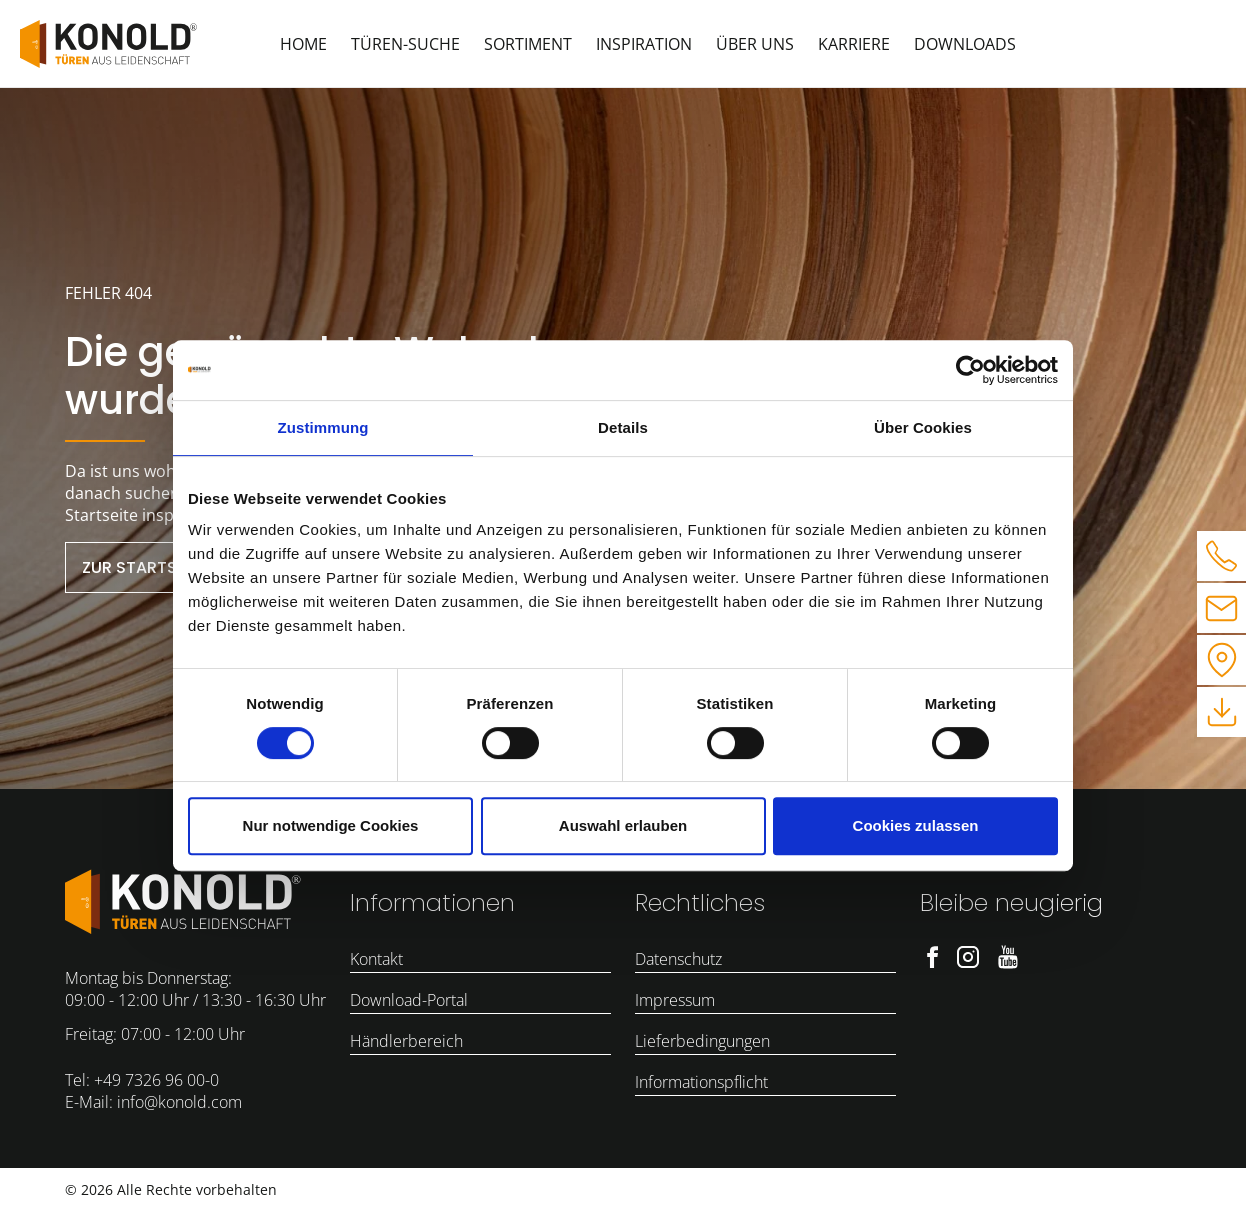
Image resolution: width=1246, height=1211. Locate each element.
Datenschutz (678, 959)
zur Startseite (144, 567)
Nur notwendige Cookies (331, 825)
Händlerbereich (406, 1041)
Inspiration (644, 44)
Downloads (965, 44)
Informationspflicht (701, 1082)
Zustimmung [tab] (323, 427)
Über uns (755, 44)
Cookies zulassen (916, 825)
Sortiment (528, 44)
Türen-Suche (405, 44)
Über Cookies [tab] (923, 427)
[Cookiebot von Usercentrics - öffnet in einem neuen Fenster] (970, 370)
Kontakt (376, 959)
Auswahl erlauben (623, 825)
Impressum (675, 1000)
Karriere (854, 44)
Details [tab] (623, 427)
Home (303, 44)
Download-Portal (409, 1000)
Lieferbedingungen (702, 1041)
